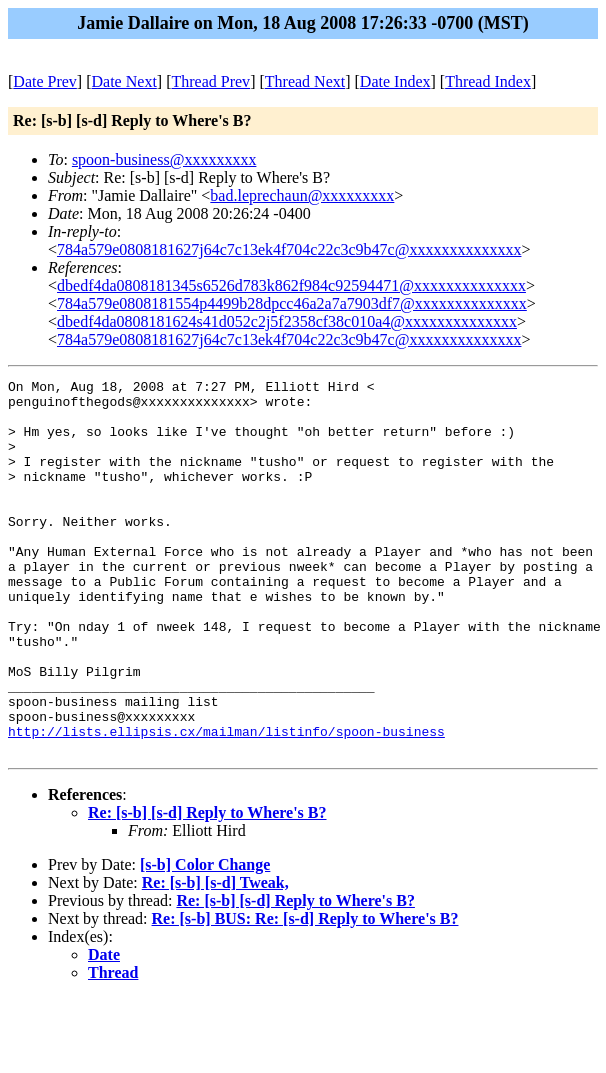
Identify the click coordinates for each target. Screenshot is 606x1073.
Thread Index (488, 81)
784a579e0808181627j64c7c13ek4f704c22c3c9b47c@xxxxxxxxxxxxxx (289, 249)
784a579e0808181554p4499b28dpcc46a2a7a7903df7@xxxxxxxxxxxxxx (292, 303)
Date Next (124, 81)
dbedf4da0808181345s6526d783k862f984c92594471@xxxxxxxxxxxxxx (291, 285)
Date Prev (45, 81)
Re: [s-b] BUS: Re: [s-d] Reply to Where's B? (305, 993)
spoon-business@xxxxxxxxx (164, 159)
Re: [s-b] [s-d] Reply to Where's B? (207, 887)
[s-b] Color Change (205, 939)
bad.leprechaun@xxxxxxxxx (302, 195)
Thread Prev (210, 81)
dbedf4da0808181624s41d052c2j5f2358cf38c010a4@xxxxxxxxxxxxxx (287, 321)
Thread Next (305, 81)
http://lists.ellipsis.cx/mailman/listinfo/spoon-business (226, 803)
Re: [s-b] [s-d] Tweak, (215, 957)
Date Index (395, 81)
